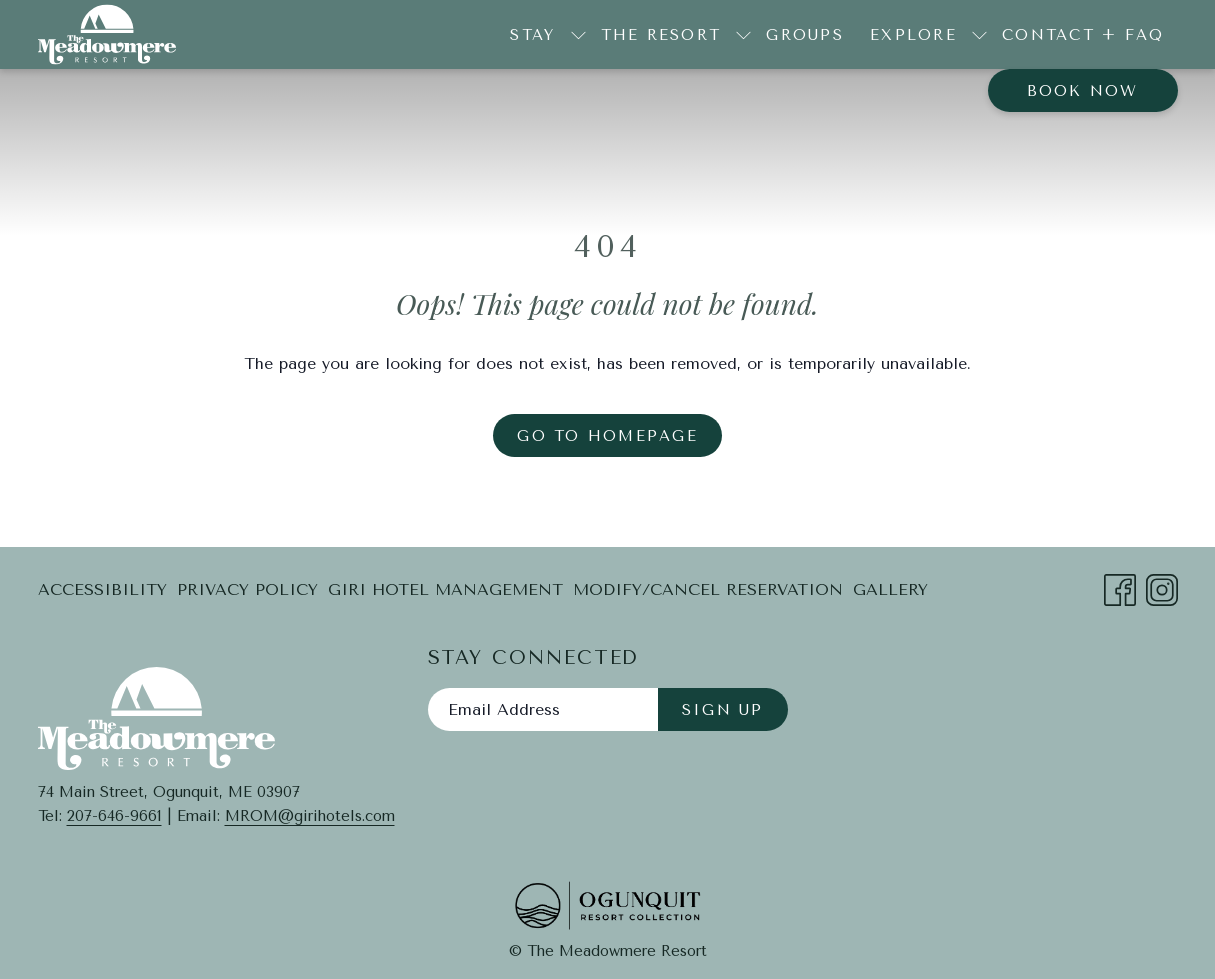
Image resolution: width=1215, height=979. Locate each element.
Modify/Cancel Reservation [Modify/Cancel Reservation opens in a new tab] (708, 593)
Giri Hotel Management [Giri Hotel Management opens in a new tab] (445, 593)
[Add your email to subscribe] (543, 709)
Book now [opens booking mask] (1083, 91)
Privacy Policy (247, 589)
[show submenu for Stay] (578, 34)
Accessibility (102, 589)
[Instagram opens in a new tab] (1162, 587)
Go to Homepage (607, 436)
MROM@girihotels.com (310, 816)
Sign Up (723, 710)
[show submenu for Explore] (979, 34)
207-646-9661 (114, 816)
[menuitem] (805, 34)
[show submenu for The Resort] (743, 34)
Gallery (890, 589)
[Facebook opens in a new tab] (1120, 587)
